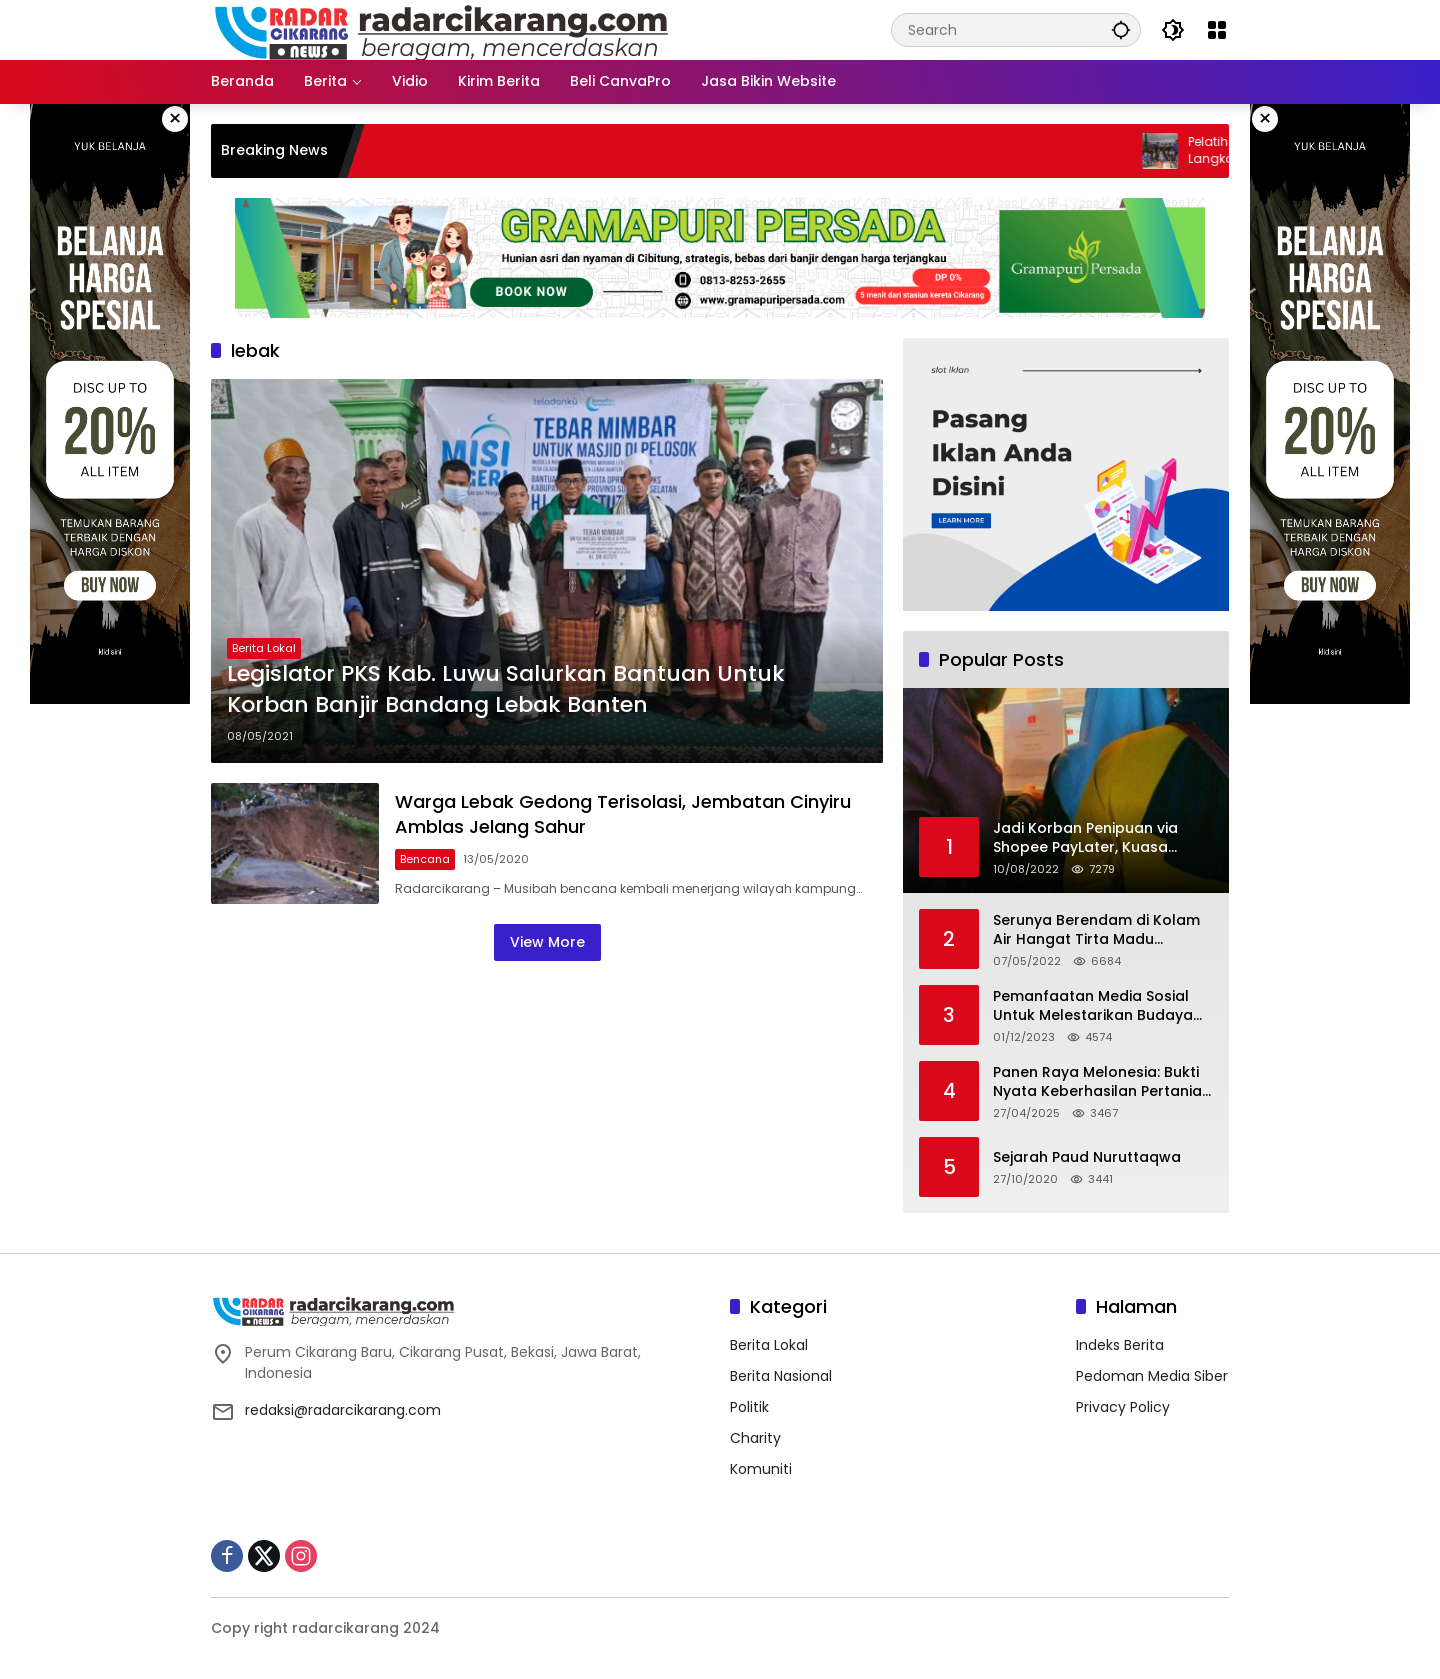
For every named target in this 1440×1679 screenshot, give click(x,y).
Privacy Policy (1123, 1407)
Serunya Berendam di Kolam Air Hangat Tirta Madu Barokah (1096, 930)
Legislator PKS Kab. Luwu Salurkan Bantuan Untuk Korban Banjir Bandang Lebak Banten (506, 689)
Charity (755, 1438)
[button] (1121, 29)
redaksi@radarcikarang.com (343, 1410)
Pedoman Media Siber (1152, 1376)
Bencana (425, 859)
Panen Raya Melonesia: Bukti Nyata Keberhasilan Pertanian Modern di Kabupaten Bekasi (1102, 1082)
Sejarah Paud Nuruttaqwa (1087, 1157)
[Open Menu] (1217, 30)
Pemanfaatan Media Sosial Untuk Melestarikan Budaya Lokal (1093, 1006)
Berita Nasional (781, 1376)
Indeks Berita (1120, 1345)
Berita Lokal (264, 648)
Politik (749, 1407)
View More (547, 942)
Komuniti (761, 1469)
